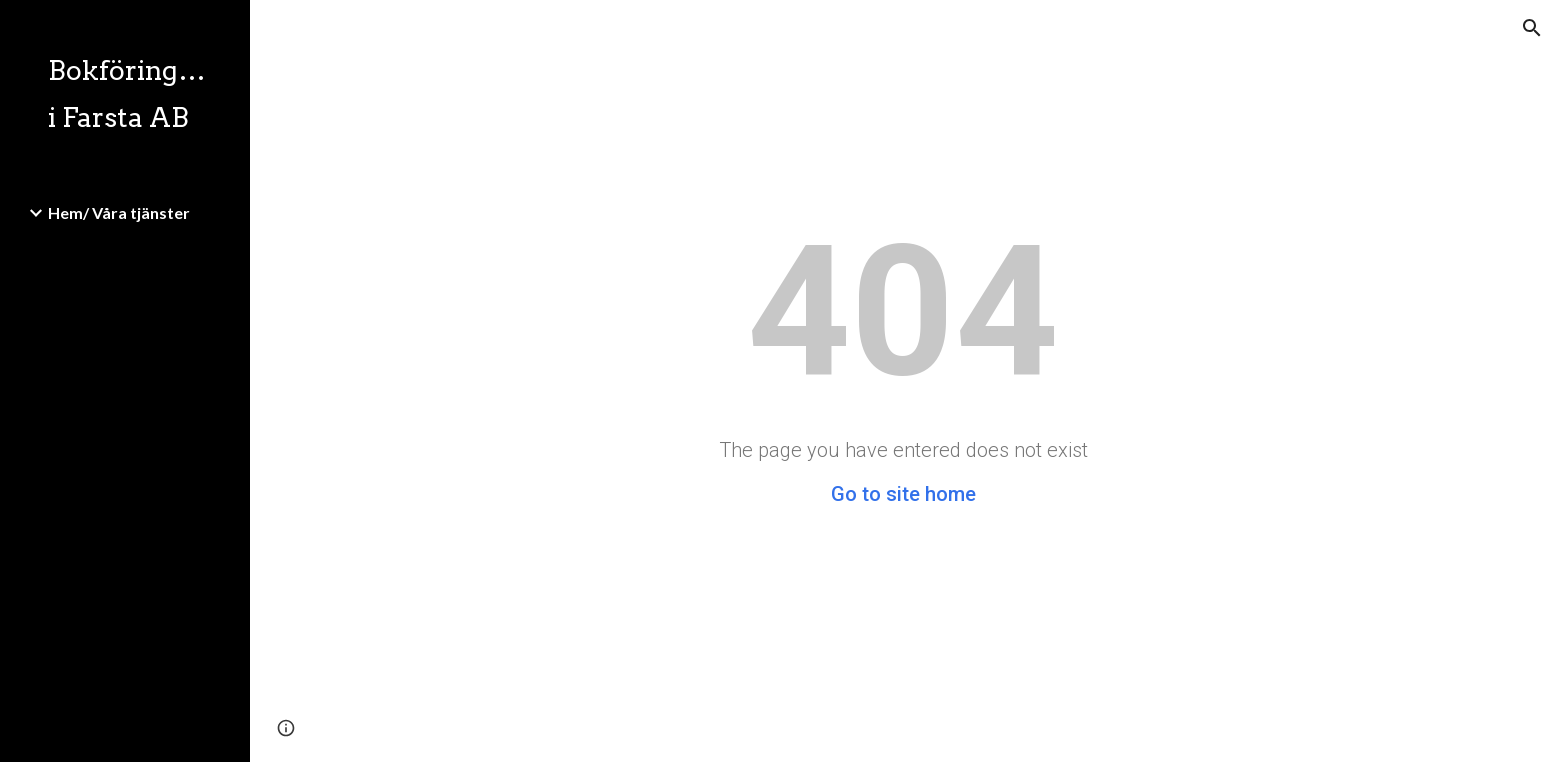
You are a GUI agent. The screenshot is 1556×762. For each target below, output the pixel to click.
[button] (1532, 28)
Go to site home (903, 494)
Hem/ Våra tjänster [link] (119, 212)
